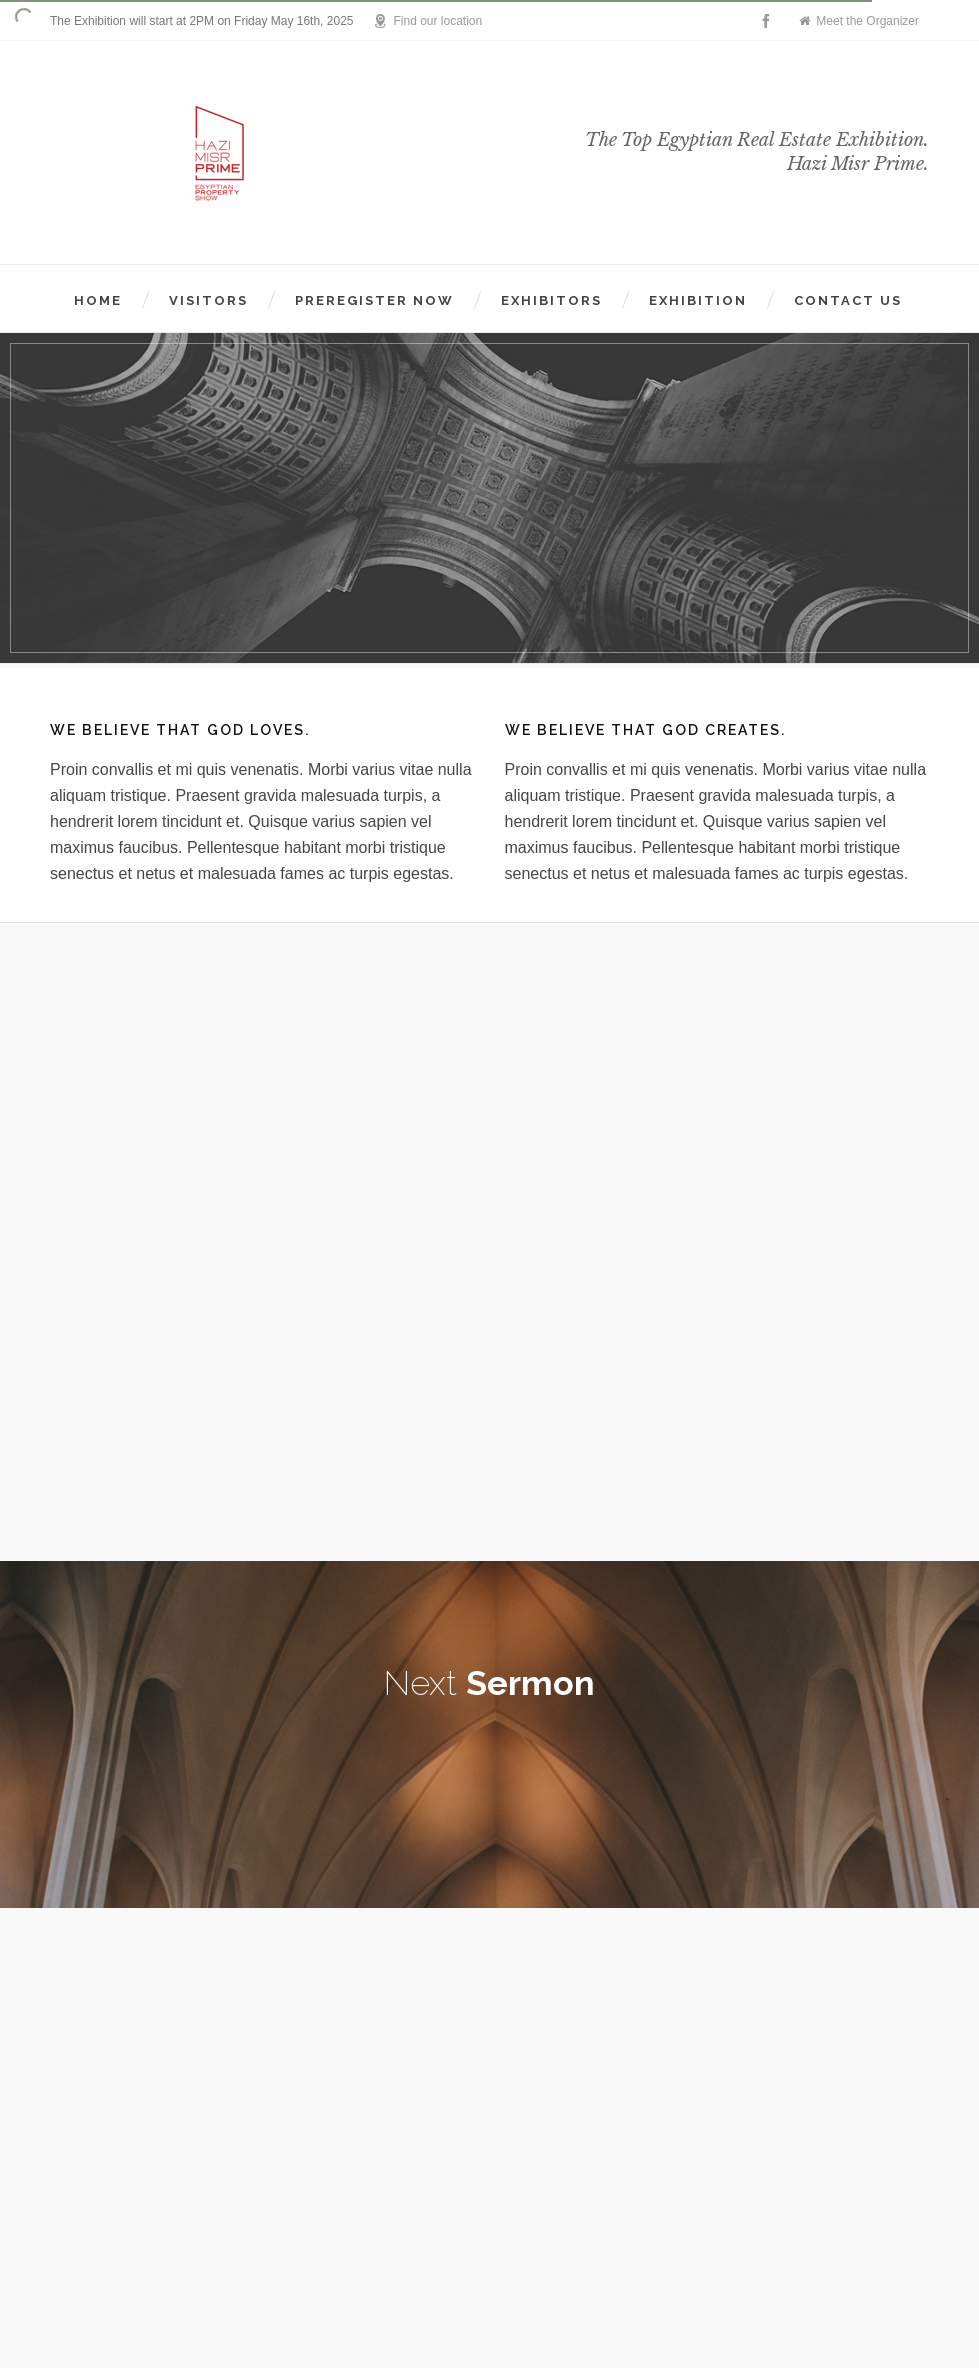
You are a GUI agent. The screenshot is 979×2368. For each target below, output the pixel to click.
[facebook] (769, 21)
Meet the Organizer (859, 21)
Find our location (427, 21)
